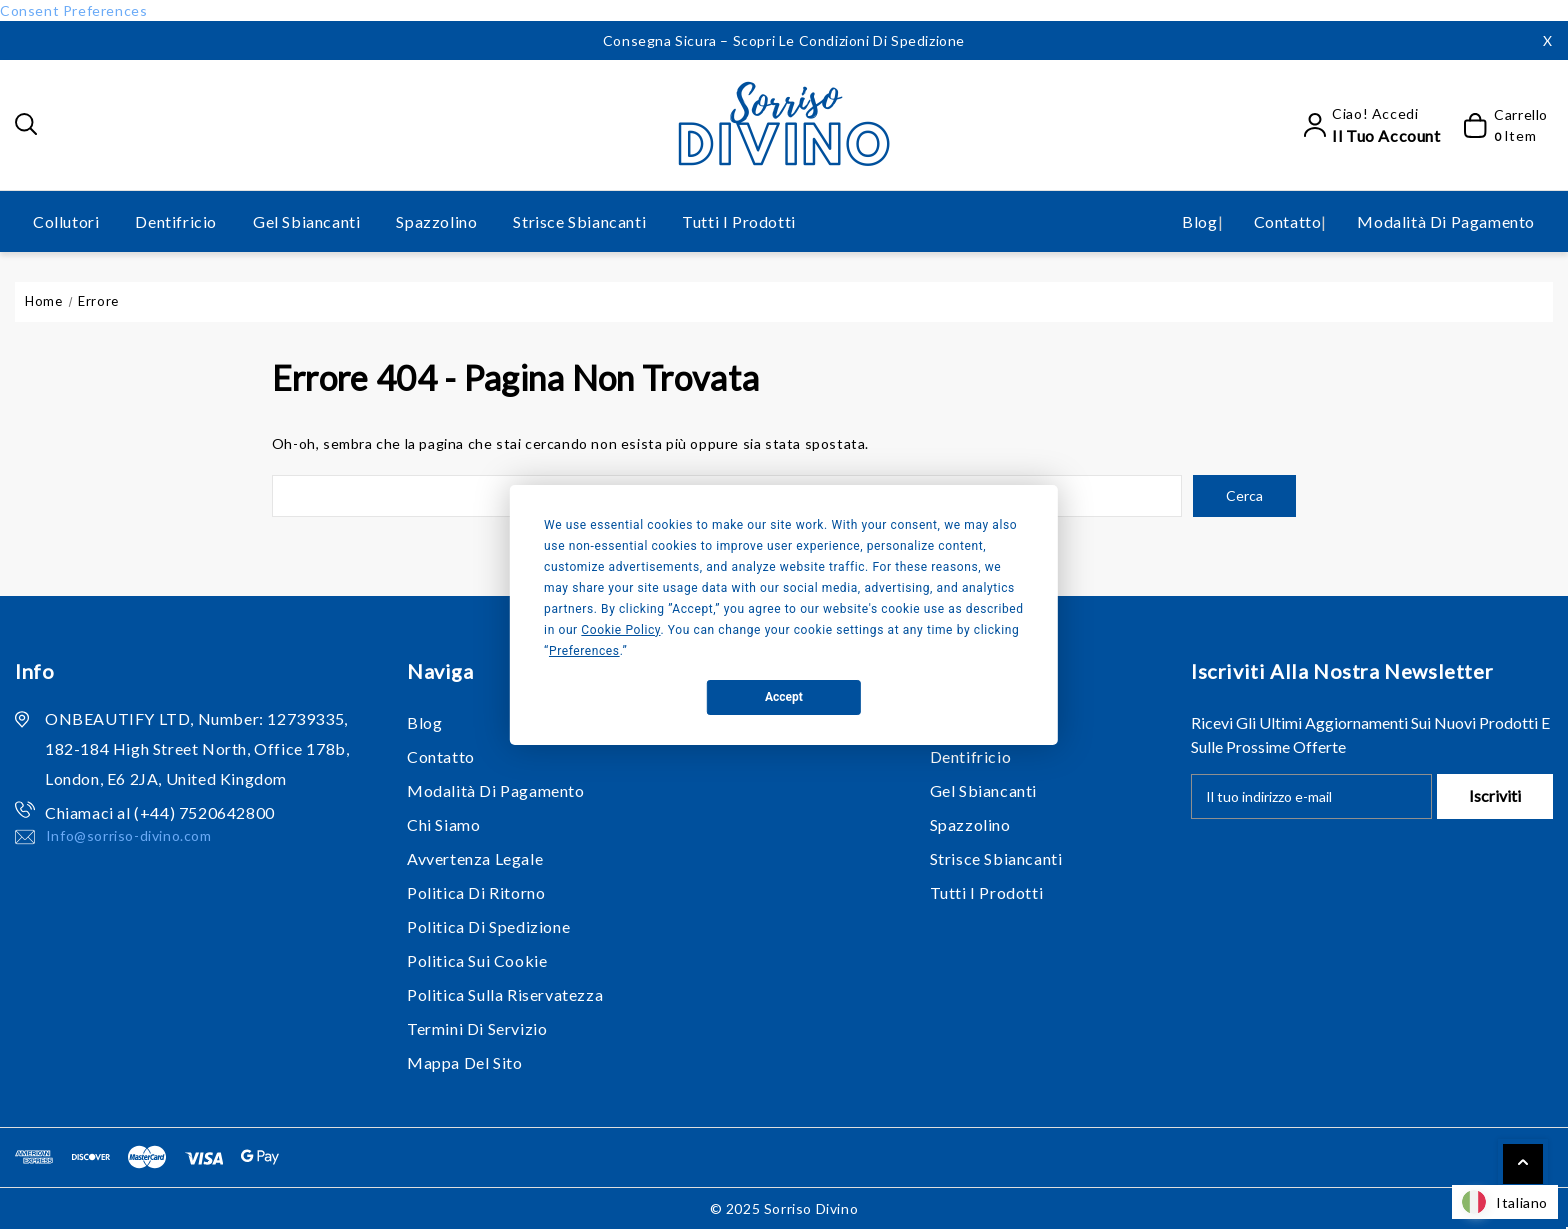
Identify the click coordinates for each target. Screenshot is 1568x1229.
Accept (784, 697)
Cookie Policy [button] (620, 630)
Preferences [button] (584, 651)
